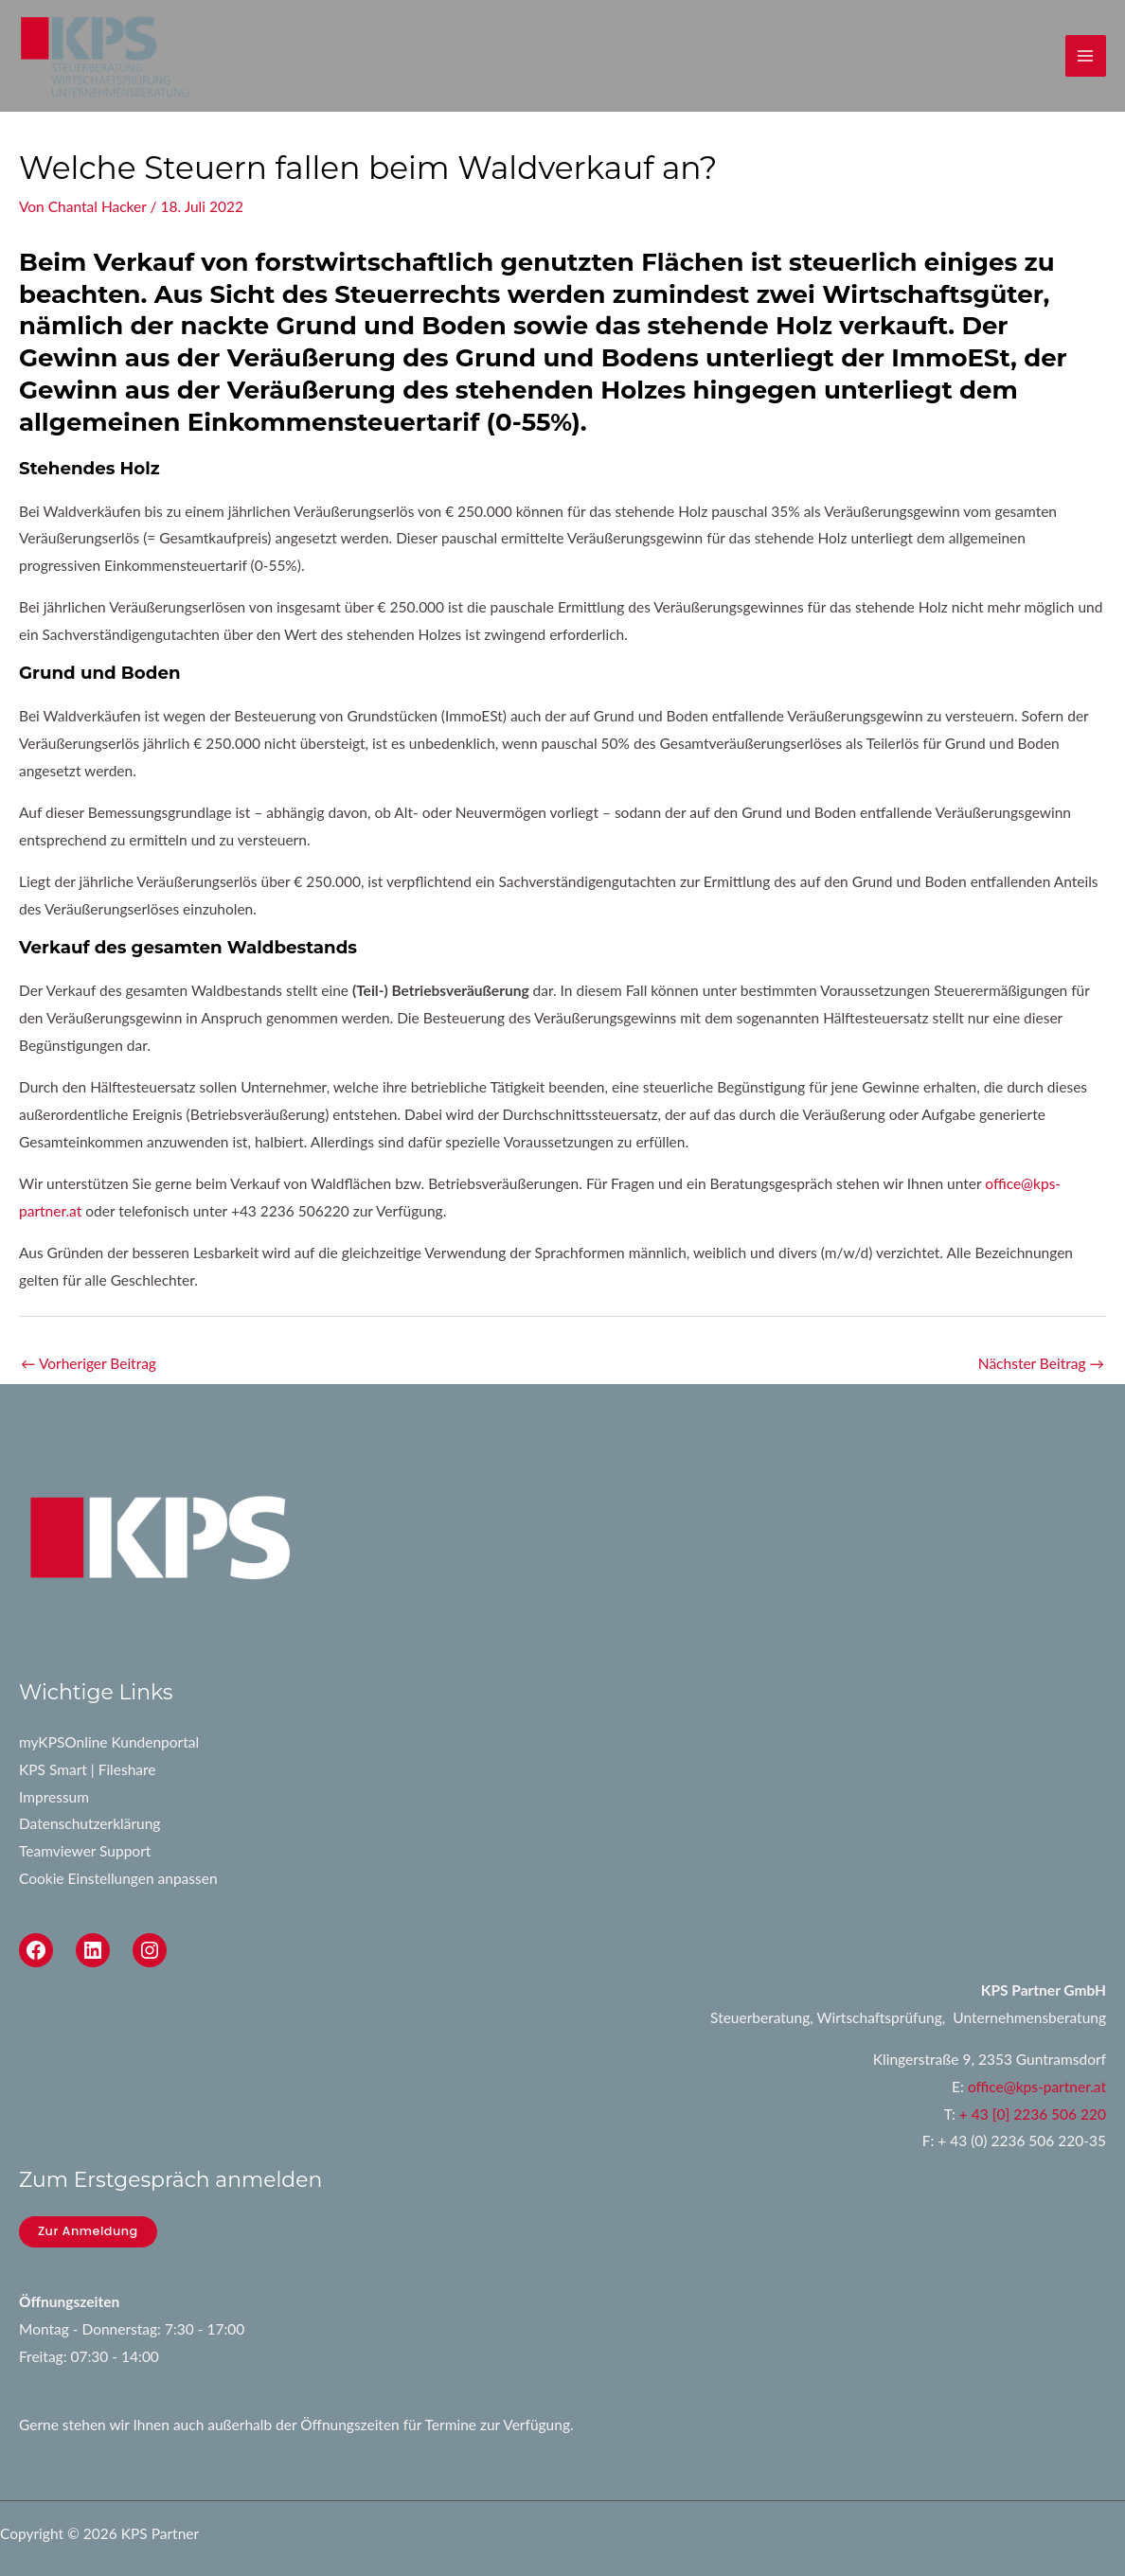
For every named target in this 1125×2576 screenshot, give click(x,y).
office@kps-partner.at (1037, 2086)
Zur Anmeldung (88, 2231)
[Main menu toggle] (1085, 55)
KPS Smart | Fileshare (87, 1769)
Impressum (54, 1796)
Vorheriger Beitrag (88, 1363)
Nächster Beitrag (1041, 1363)
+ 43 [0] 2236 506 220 (1032, 2114)
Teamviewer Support (85, 1850)
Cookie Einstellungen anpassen (118, 1878)
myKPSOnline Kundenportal (109, 1741)
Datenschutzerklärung (89, 1823)
